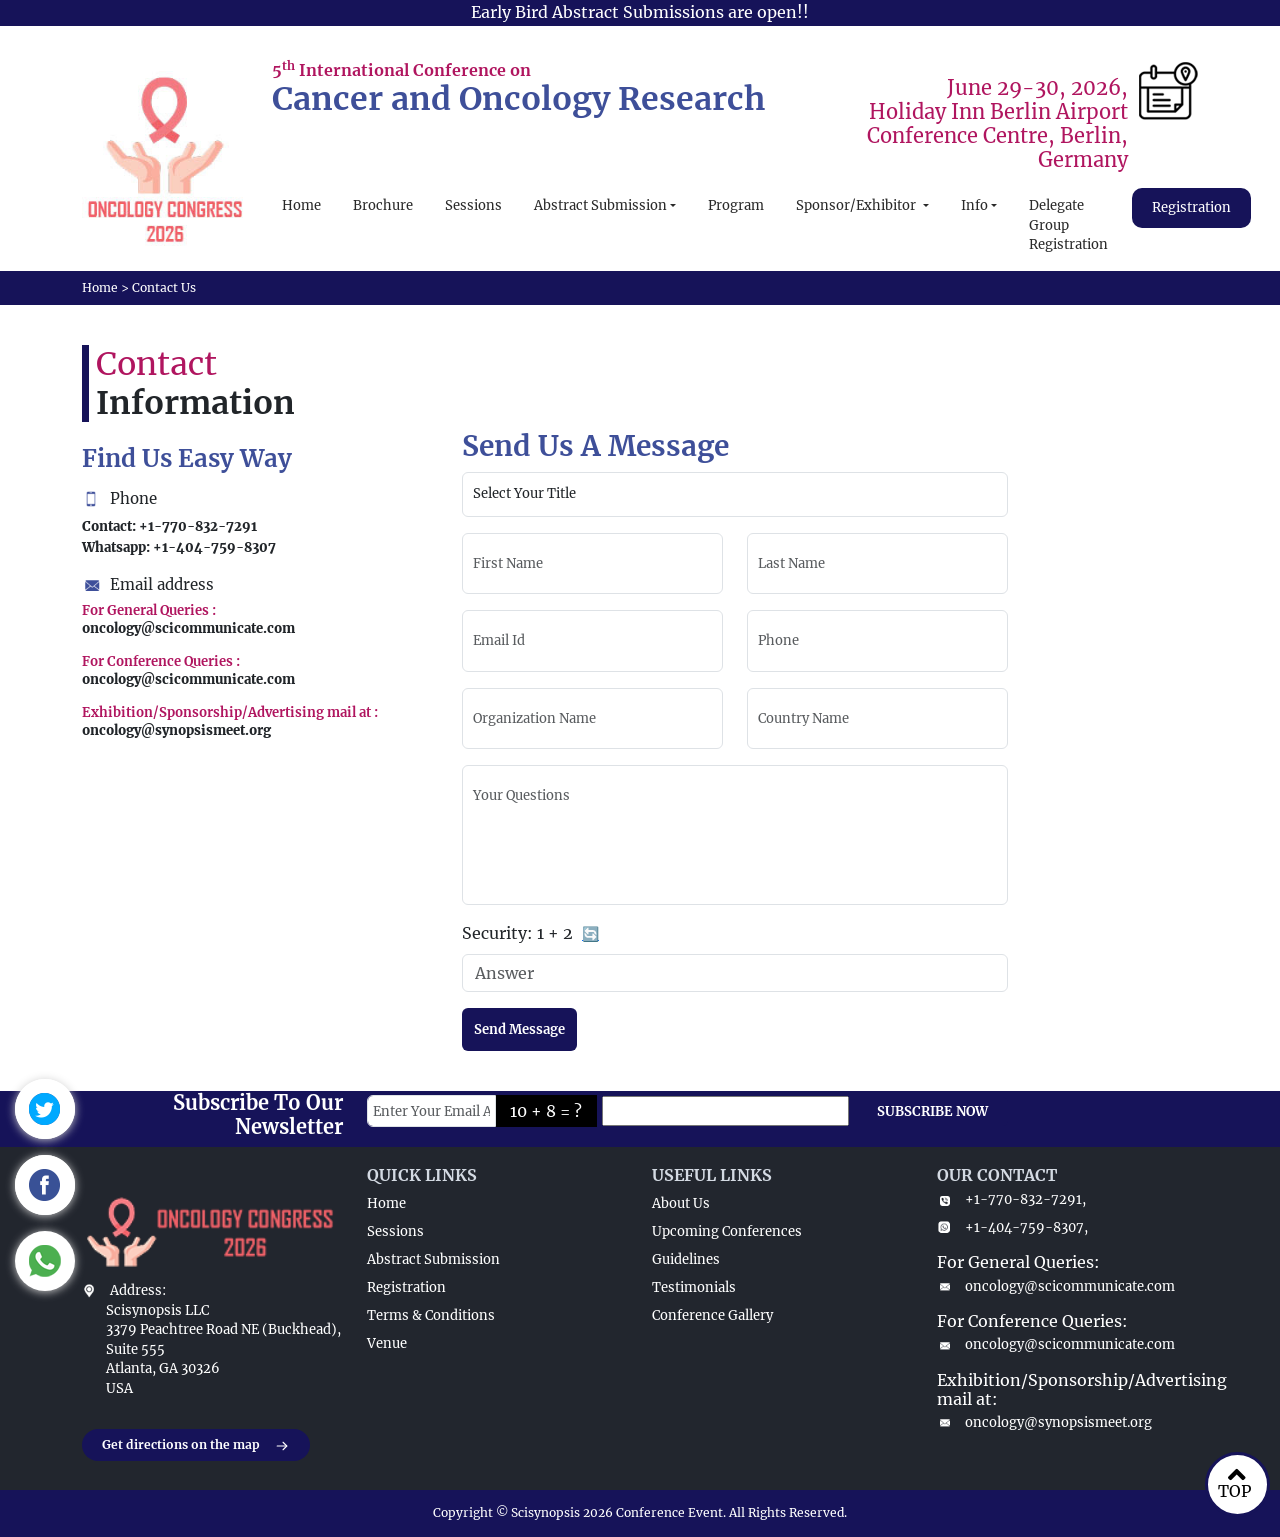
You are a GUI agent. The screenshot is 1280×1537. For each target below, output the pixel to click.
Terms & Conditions (431, 1315)
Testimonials (694, 1287)
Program (736, 205)
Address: (138, 1290)
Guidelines (686, 1259)
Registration (1191, 207)
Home (301, 205)
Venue (387, 1343)
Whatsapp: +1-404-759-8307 (179, 547)
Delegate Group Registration (1068, 225)
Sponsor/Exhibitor (857, 205)
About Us (681, 1203)
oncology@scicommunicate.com (1056, 1286)
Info (974, 205)
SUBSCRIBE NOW (932, 1111)
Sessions (473, 205)
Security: (531, 934)
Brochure (383, 205)
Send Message (519, 1029)
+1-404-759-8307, (1012, 1227)
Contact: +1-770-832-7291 (169, 526)
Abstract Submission (600, 205)
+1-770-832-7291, (1011, 1199)
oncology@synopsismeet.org (1044, 1422)
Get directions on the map (196, 1446)
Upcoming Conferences (727, 1231)
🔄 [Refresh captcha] (590, 934)
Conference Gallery (712, 1315)
